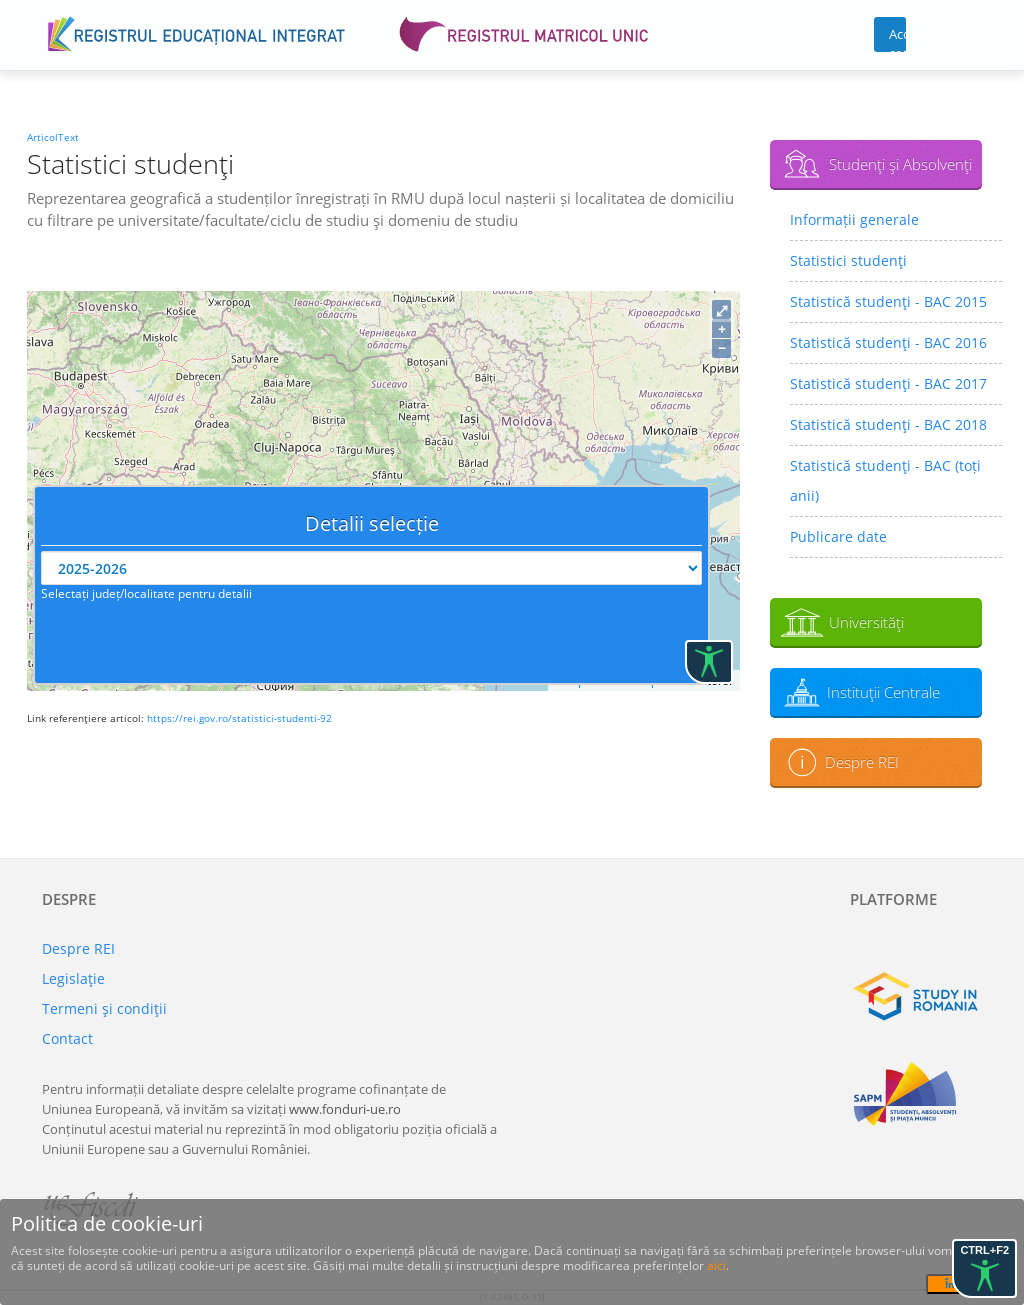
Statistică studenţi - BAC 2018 (888, 424)
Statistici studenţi (848, 260)
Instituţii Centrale (883, 692)
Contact (67, 1038)
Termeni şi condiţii (104, 1008)
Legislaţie (73, 978)
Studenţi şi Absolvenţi (900, 164)
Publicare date (838, 536)
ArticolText (53, 137)
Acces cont (897, 38)
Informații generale (854, 219)
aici (716, 1265)
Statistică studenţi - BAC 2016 (888, 342)
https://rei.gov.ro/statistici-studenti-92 (239, 718)
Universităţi (866, 622)
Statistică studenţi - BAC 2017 (888, 383)
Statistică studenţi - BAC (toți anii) (885, 480)
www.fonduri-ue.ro (345, 1109)
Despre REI (862, 762)
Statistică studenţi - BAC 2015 (888, 301)
